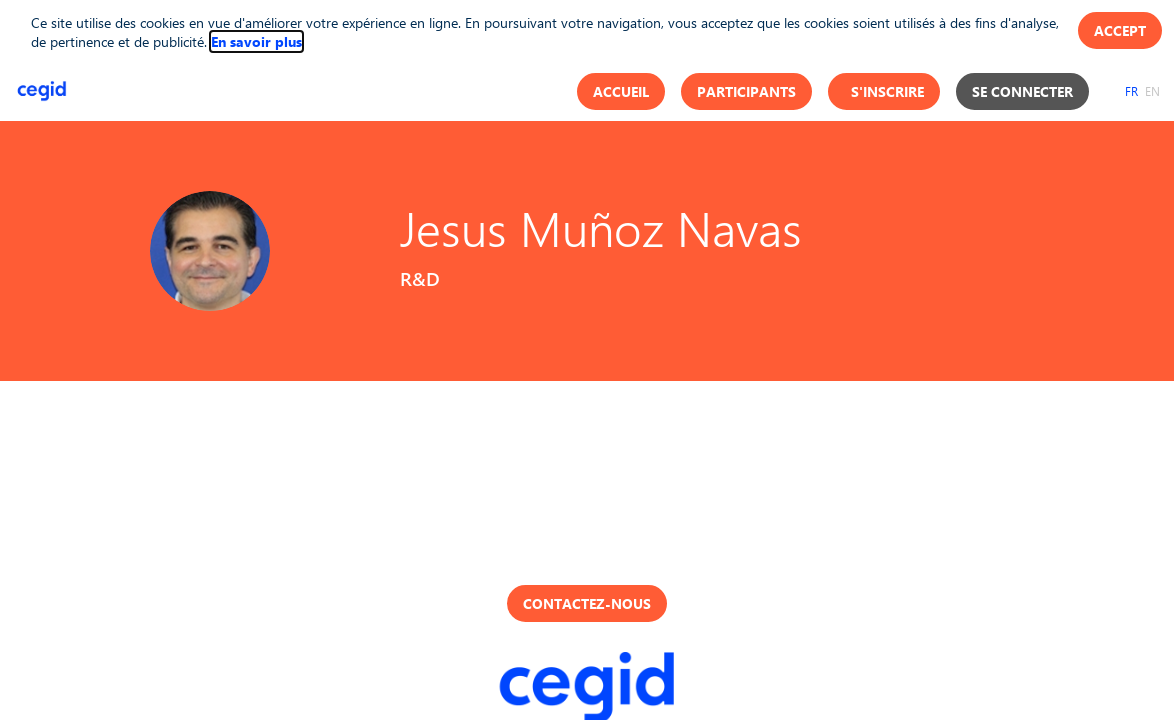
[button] (621, 91)
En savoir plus (256, 41)
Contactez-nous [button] (587, 603)
